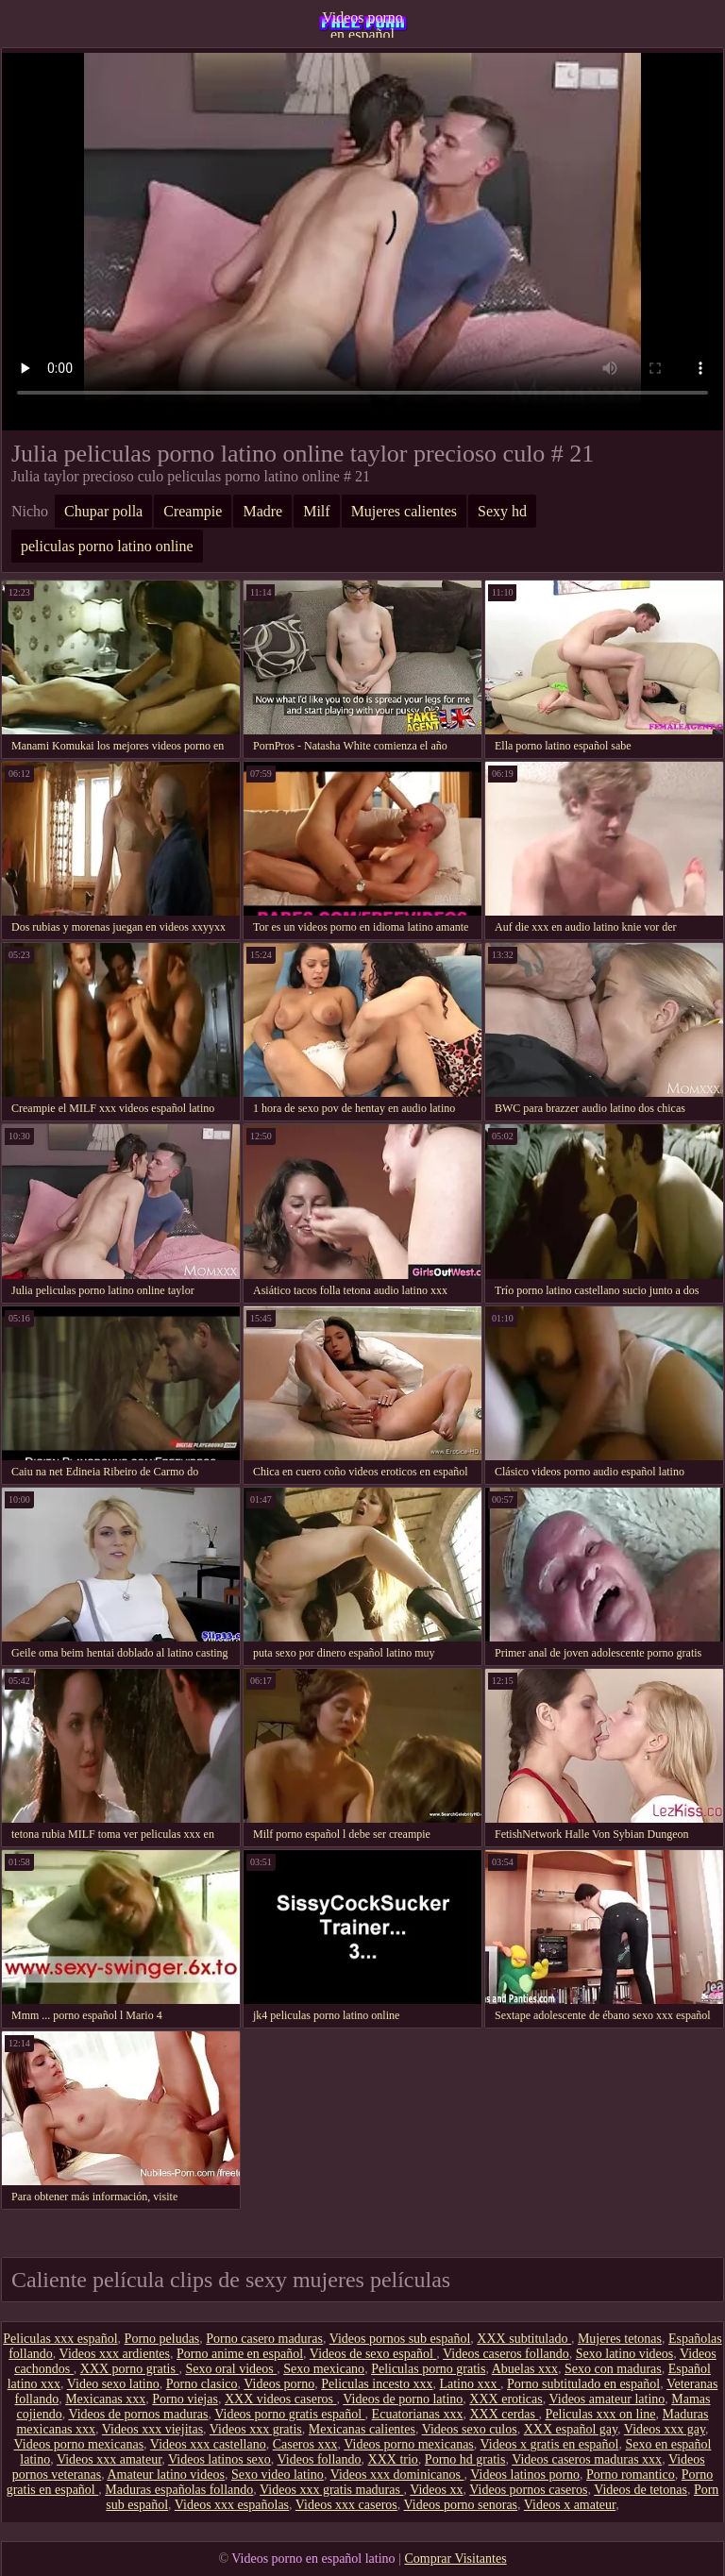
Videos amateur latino (606, 2399)
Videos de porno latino (403, 2399)
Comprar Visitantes (455, 2558)
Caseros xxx (305, 2444)
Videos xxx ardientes (114, 2354)
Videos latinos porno (525, 2474)
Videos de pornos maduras (138, 2414)
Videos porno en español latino (362, 23)
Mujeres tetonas (620, 2339)
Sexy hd (502, 511)
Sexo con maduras (613, 2369)
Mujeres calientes (404, 511)
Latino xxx (469, 2384)
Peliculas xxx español (60, 2339)
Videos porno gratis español (289, 2414)
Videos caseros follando (506, 2354)
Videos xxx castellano (208, 2444)
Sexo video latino (277, 2474)
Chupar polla (103, 511)
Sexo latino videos (624, 2354)
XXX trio (393, 2459)
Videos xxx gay (664, 2429)
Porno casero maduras (264, 2339)
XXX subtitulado (524, 2339)
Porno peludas (162, 2339)
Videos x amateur (569, 2505)
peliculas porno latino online (107, 546)
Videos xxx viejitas (152, 2429)
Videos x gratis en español (550, 2444)
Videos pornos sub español (400, 2339)
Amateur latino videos (165, 2474)
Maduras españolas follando (179, 2490)
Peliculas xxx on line (601, 2414)
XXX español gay (570, 2429)
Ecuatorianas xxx (418, 2414)
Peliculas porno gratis (428, 2369)
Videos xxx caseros (346, 2505)
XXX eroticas (505, 2399)
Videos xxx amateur (109, 2459)
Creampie (192, 511)
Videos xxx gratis (256, 2429)
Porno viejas (185, 2399)
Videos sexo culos (469, 2429)
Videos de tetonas (640, 2490)
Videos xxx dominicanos (397, 2474)
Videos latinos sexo (219, 2459)
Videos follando (320, 2459)
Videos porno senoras (460, 2505)
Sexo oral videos (231, 2369)
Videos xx (436, 2490)
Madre (262, 511)
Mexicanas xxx (105, 2399)
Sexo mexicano (323, 2369)
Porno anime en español (240, 2354)
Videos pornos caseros (528, 2490)
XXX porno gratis (129, 2369)
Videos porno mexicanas (79, 2444)
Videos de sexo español (373, 2354)
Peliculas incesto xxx (376, 2384)
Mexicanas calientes (362, 2429)
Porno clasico (202, 2384)
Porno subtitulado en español (583, 2384)
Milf (316, 511)
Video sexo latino (113, 2384)
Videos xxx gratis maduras (331, 2490)
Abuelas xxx (525, 2369)
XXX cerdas (503, 2414)
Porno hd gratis (465, 2459)
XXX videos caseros (281, 2399)
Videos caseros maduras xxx (587, 2459)
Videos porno (279, 2384)
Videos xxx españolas (232, 2505)
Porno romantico (630, 2474)
